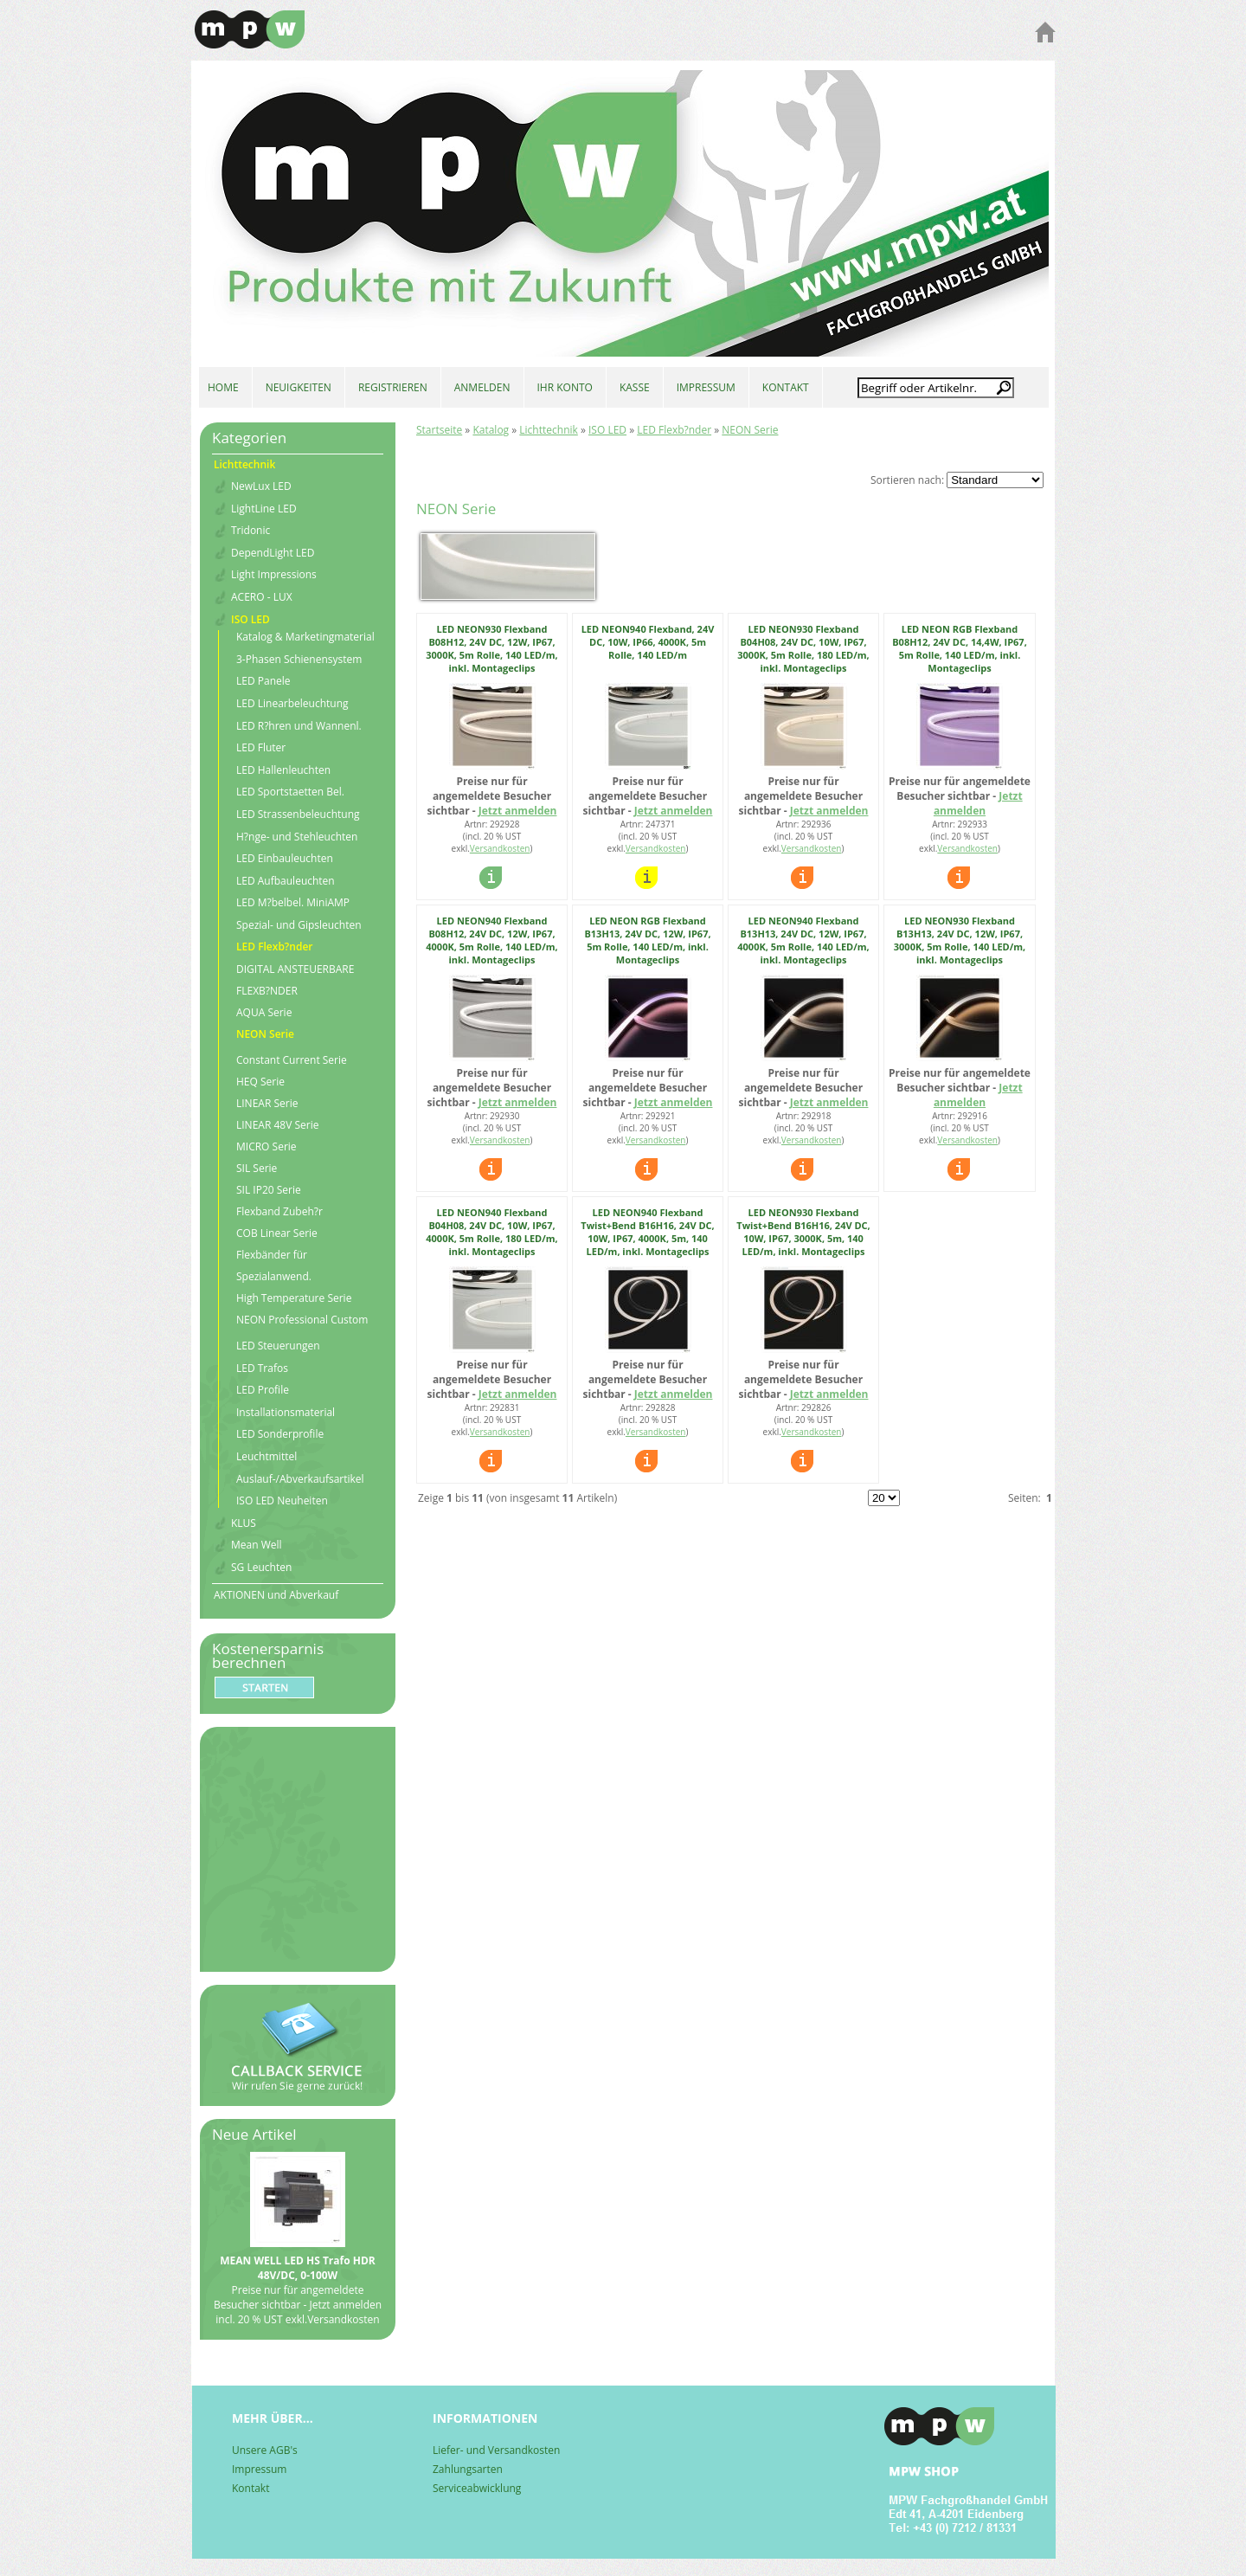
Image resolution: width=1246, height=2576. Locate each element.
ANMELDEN (482, 387)
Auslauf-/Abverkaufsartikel (300, 1479)
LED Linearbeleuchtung (292, 704)
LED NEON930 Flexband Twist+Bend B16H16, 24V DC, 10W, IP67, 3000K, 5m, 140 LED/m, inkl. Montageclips (803, 1232)
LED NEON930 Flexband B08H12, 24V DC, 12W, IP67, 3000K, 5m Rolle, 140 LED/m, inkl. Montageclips (491, 648)
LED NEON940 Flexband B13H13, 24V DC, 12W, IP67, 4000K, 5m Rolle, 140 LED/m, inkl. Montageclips (803, 940)
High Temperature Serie (293, 1298)
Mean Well (256, 1545)
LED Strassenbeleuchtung (298, 814)
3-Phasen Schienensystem (299, 660)
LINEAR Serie (267, 1103)
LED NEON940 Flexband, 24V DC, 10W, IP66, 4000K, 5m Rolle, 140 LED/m (648, 641)
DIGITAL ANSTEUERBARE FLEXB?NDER (295, 980)
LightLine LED (264, 509)
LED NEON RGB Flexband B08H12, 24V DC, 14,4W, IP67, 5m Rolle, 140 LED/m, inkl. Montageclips (959, 648)
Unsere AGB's (265, 2450)
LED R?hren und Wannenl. (299, 726)
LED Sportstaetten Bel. (290, 792)
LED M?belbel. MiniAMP (293, 903)
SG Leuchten (261, 1568)
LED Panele (263, 681)
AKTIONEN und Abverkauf (276, 1594)
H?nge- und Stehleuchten (296, 837)
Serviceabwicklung (477, 2488)
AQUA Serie (264, 1012)
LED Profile (262, 1390)
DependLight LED (272, 553)
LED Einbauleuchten (284, 859)
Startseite (439, 429)
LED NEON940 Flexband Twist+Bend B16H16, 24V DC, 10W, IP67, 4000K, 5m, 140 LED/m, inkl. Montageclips (647, 1232)
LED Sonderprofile (280, 1434)
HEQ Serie (260, 1081)
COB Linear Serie (277, 1233)
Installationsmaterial (285, 1413)
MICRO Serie (266, 1146)
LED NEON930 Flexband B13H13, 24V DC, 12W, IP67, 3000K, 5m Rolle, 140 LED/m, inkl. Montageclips (959, 940)
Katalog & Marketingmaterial (305, 637)
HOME (223, 387)
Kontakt (250, 2488)
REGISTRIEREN (392, 387)
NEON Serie (750, 429)
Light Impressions (274, 575)
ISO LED (607, 429)
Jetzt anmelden (517, 810)
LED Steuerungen (278, 1346)
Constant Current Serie (291, 1060)
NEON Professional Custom (302, 1319)
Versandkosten (500, 848)
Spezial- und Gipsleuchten (299, 925)
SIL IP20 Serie (268, 1189)
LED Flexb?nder (674, 429)
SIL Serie (256, 1168)
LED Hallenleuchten (283, 770)
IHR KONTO (565, 387)
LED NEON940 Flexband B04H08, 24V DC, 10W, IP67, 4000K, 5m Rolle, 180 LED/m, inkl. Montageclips (491, 1232)
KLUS (243, 1523)
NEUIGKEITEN (298, 387)
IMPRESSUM (706, 387)
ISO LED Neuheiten (282, 1501)
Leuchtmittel (266, 1457)
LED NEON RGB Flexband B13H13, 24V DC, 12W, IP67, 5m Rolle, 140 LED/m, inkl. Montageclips (647, 940)
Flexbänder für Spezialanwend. (274, 1265)
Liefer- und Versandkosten (496, 2450)
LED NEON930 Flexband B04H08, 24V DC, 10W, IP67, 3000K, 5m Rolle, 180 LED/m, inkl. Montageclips (803, 648)
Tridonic (250, 531)
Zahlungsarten (468, 2469)
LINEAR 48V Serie (277, 1124)
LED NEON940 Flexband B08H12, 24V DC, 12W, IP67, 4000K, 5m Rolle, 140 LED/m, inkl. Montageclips (491, 940)
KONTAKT (785, 387)
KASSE (635, 387)
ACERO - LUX (261, 597)
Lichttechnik (548, 429)
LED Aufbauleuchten (285, 881)
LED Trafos (262, 1368)
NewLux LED (261, 486)
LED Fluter (261, 748)
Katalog (490, 429)
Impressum (259, 2469)
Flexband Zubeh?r (279, 1211)
